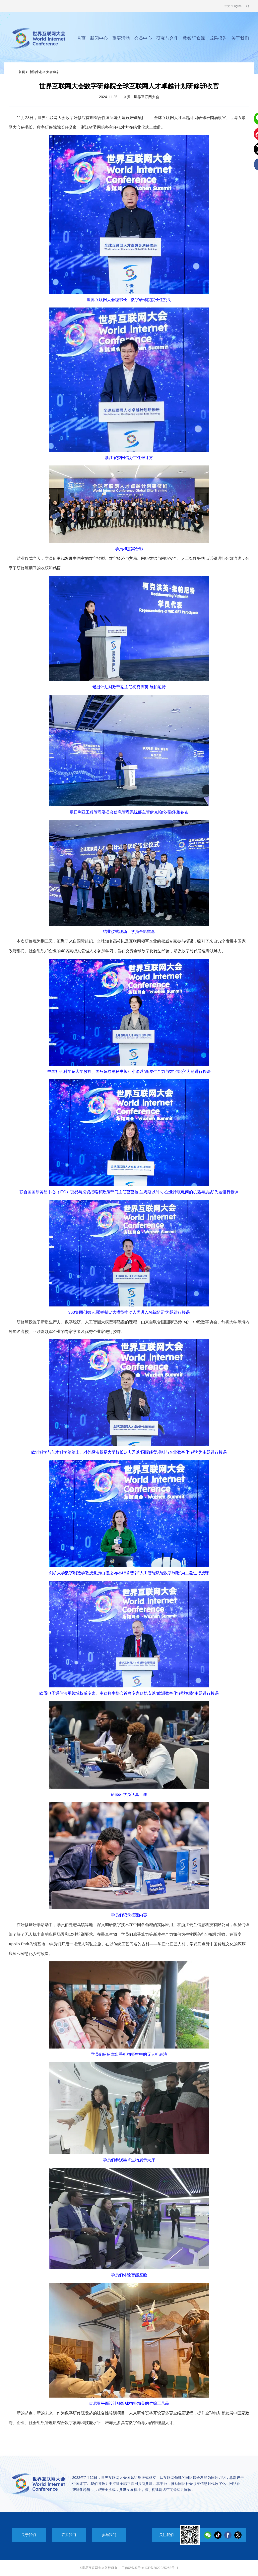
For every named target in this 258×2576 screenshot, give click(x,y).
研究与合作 (167, 38)
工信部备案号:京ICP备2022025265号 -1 (150, 2568)
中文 (227, 6)
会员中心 (143, 38)
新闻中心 (99, 38)
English (237, 6)
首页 (81, 38)
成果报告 (218, 38)
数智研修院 (194, 38)
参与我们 (109, 2535)
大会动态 (52, 72)
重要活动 (121, 38)
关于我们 (240, 38)
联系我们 (69, 2535)
